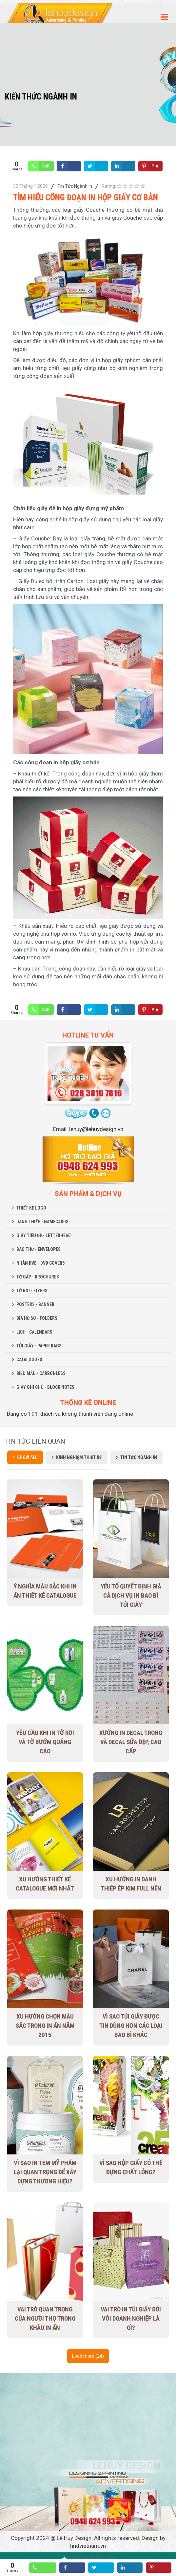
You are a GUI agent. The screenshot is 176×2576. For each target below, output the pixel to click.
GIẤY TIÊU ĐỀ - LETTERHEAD (43, 1235)
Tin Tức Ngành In (74, 186)
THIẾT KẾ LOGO (31, 1208)
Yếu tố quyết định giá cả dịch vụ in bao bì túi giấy (131, 1595)
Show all (27, 1457)
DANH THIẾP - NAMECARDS (42, 1221)
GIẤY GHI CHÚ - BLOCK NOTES (45, 1387)
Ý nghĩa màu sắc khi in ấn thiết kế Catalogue (45, 1591)
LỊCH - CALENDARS (34, 1332)
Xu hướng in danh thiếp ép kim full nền (131, 1883)
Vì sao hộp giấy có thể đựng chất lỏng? (130, 2167)
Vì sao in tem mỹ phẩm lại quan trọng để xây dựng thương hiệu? (45, 2172)
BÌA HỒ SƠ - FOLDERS (36, 1318)
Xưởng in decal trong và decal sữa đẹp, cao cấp (130, 1742)
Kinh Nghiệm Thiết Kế (79, 1457)
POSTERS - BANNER (35, 1304)
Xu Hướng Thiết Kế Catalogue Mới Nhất (45, 1883)
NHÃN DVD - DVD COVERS (40, 1263)
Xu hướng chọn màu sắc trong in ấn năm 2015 (45, 2026)
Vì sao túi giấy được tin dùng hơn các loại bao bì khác (130, 2026)
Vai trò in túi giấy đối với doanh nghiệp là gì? (131, 2318)
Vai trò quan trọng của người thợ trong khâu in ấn (45, 2318)
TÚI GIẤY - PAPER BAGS (39, 1345)
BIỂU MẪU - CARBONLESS (41, 1373)
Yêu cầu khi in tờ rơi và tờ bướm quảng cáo (45, 1742)
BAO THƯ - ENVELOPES (38, 1249)
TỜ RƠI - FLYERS (32, 1290)
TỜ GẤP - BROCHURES (37, 1276)
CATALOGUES (29, 1359)
